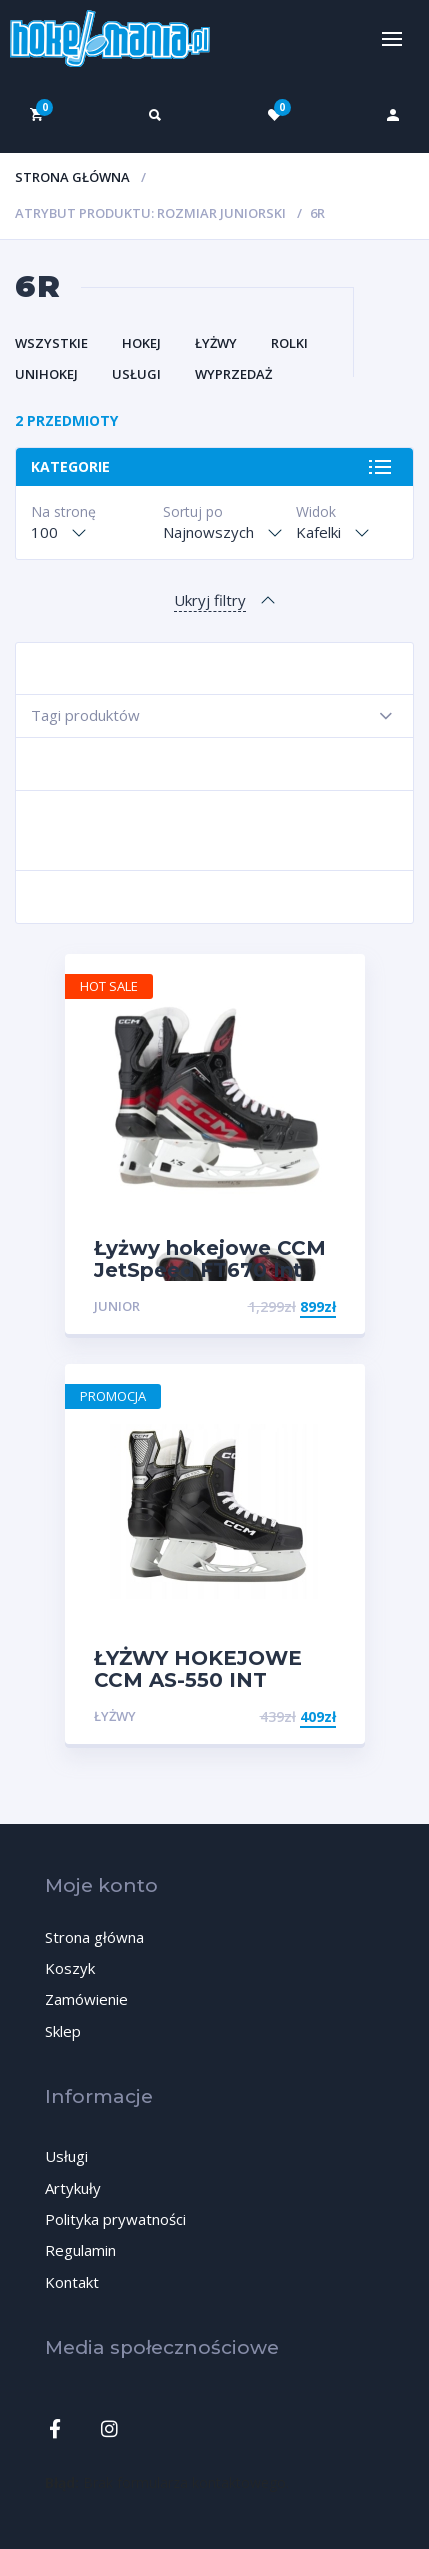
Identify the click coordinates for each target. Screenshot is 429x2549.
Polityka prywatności (115, 2219)
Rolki (289, 343)
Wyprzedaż (233, 374)
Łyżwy (216, 343)
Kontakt (72, 2282)
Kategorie (70, 466)
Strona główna (72, 177)
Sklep (63, 2031)
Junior (117, 1306)
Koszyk (70, 1968)
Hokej (141, 343)
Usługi (136, 374)
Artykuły (73, 2188)
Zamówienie (86, 1999)
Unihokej (46, 374)
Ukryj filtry (210, 600)
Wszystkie (51, 343)
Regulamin (80, 2250)
